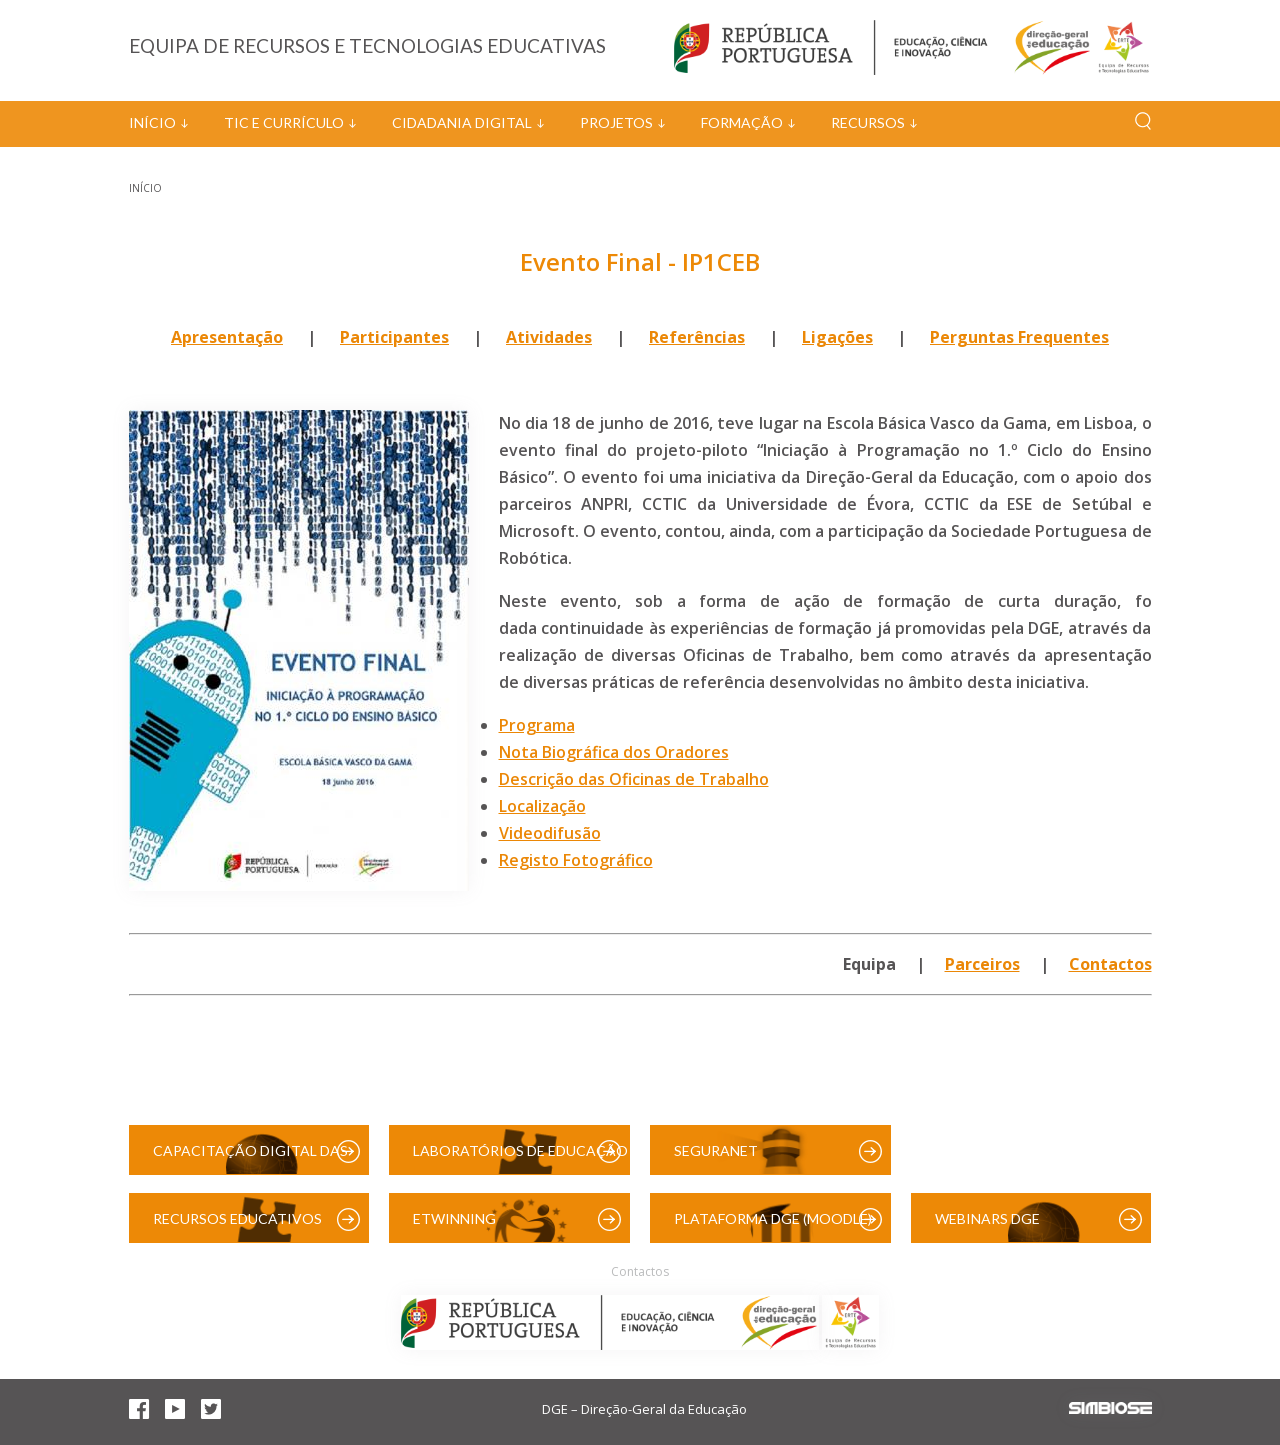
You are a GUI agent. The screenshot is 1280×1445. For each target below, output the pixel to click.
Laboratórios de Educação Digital (520, 1158)
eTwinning (454, 1218)
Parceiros (982, 964)
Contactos (1110, 964)
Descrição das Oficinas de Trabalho (634, 779)
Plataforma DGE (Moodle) (773, 1218)
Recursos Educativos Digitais (237, 1226)
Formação (742, 122)
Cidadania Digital (462, 122)
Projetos (616, 122)
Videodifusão (550, 833)
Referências (697, 337)
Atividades (549, 337)
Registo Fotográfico (576, 860)
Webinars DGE (987, 1218)
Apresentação (227, 337)
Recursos (868, 122)
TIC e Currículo (284, 122)
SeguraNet (716, 1150)
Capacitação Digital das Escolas (250, 1158)
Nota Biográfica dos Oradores (614, 752)
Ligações (837, 337)
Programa (537, 725)
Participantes (394, 337)
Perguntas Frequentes (1019, 337)
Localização (542, 806)
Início (152, 122)
